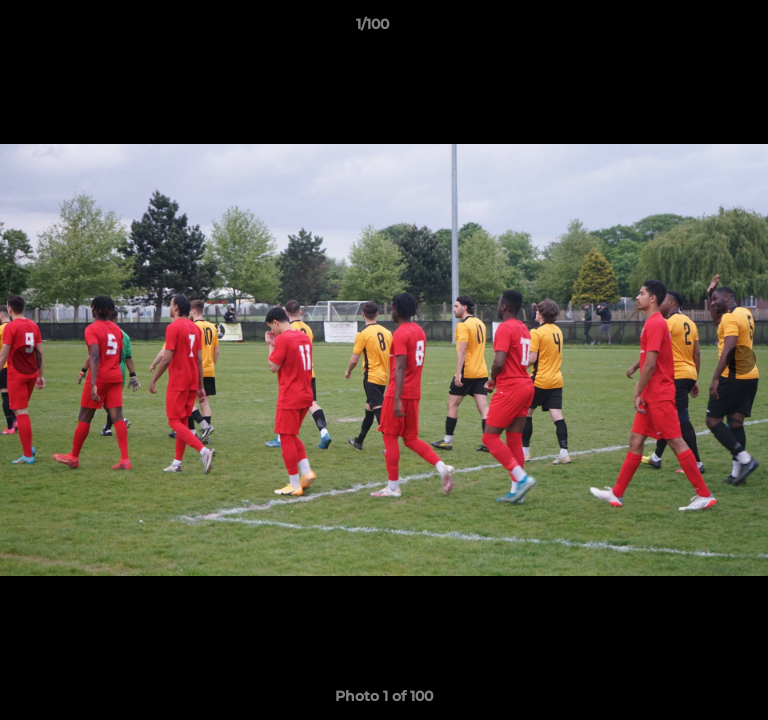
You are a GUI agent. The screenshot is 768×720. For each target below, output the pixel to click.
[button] (696, 29)
